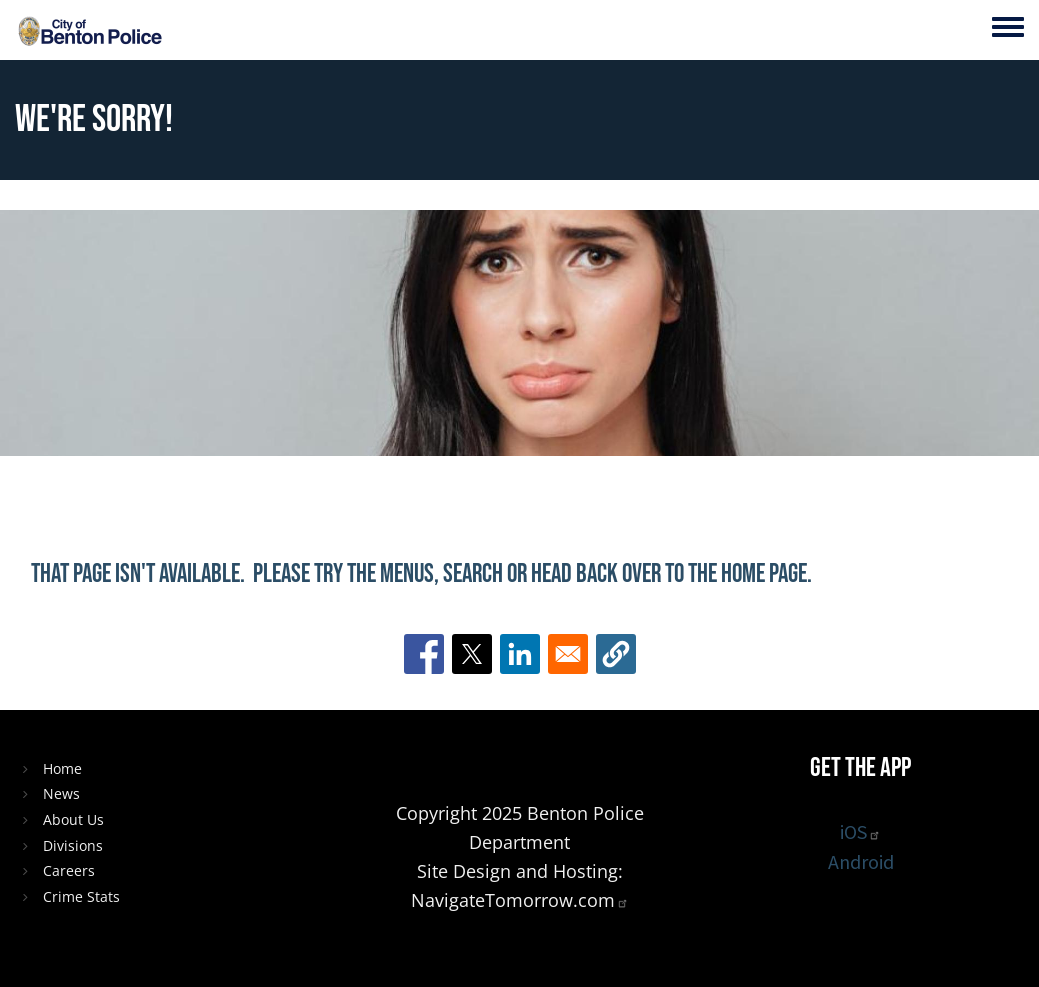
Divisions (73, 845)
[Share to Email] (568, 654)
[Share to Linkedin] (520, 654)
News (61, 793)
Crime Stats (81, 896)
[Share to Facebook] (424, 654)
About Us (73, 819)
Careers (69, 870)
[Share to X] (472, 654)
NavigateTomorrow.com (520, 900)
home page (764, 574)
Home (62, 768)
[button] (616, 654)
